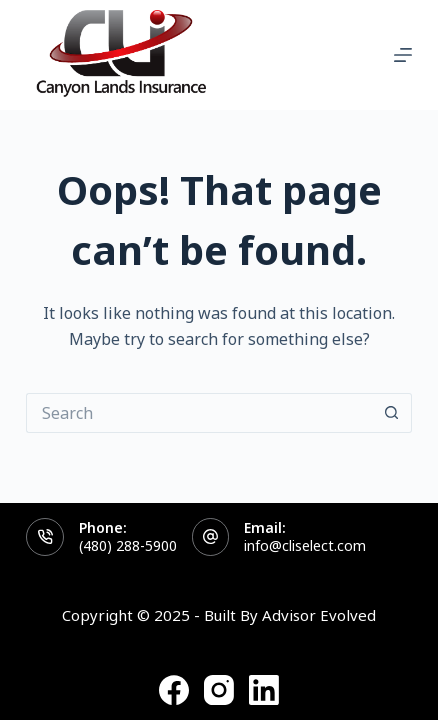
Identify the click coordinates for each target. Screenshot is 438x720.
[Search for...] (198, 413)
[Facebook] (174, 690)
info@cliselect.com (305, 545)
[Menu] (403, 55)
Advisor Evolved (319, 615)
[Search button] (392, 413)
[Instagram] (219, 690)
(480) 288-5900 (128, 545)
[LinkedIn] (264, 690)
